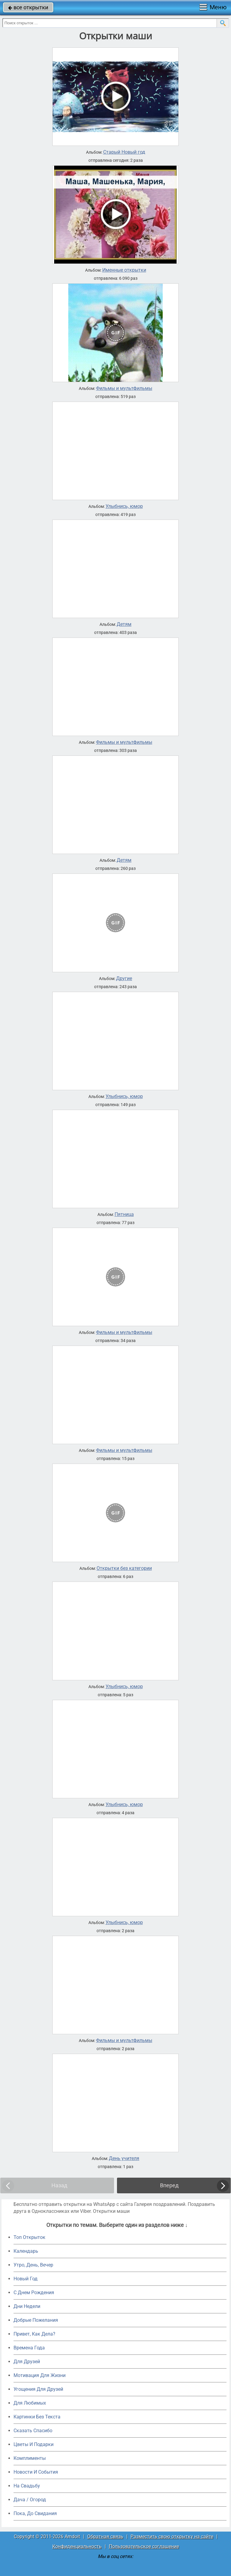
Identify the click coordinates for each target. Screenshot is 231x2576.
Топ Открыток (29, 2237)
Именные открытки (124, 270)
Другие (124, 978)
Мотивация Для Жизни (40, 2375)
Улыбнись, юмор (124, 506)
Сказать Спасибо (33, 2430)
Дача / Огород (30, 2499)
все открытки (28, 7)
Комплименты (30, 2458)
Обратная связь (105, 2536)
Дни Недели (27, 2306)
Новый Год (26, 2279)
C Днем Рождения (34, 2292)
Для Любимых (30, 2403)
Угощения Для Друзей (38, 2389)
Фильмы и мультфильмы (124, 388)
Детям (124, 624)
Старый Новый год (124, 152)
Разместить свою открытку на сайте (172, 2536)
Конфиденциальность (77, 2546)
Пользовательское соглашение (144, 2546)
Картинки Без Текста (37, 2417)
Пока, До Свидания (35, 2513)
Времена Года (29, 2348)
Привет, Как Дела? (34, 2334)
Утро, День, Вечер (33, 2265)
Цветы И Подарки (34, 2444)
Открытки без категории (124, 1568)
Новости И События (36, 2472)
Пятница (124, 1214)
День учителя (124, 2158)
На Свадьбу (27, 2486)
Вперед (169, 2185)
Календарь (26, 2251)
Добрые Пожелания (36, 2320)
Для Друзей (27, 2361)
